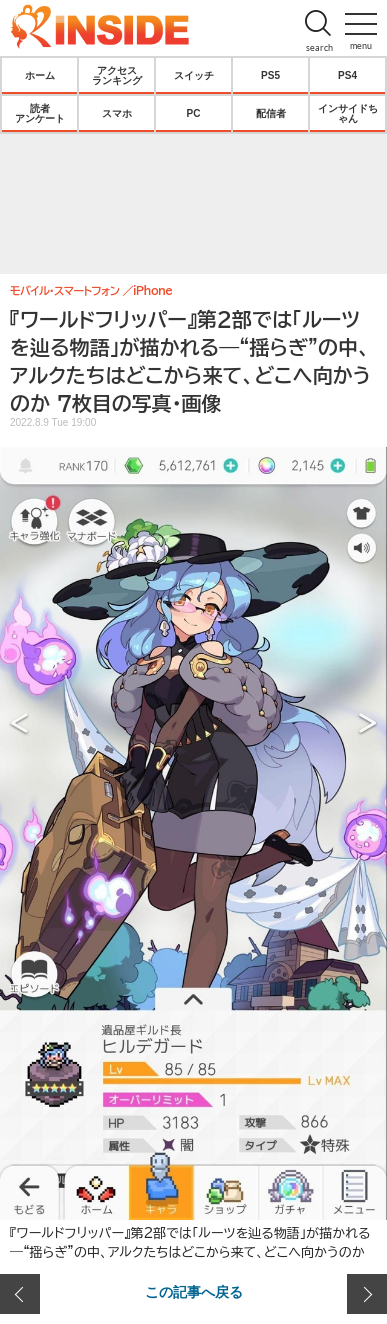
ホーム (40, 75)
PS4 (347, 75)
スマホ (117, 113)
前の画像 (20, 1294)
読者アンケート (40, 113)
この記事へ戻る (194, 1291)
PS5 (270, 75)
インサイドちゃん (348, 113)
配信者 (271, 113)
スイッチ (194, 75)
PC (194, 113)
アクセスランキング (117, 75)
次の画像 (367, 1294)
